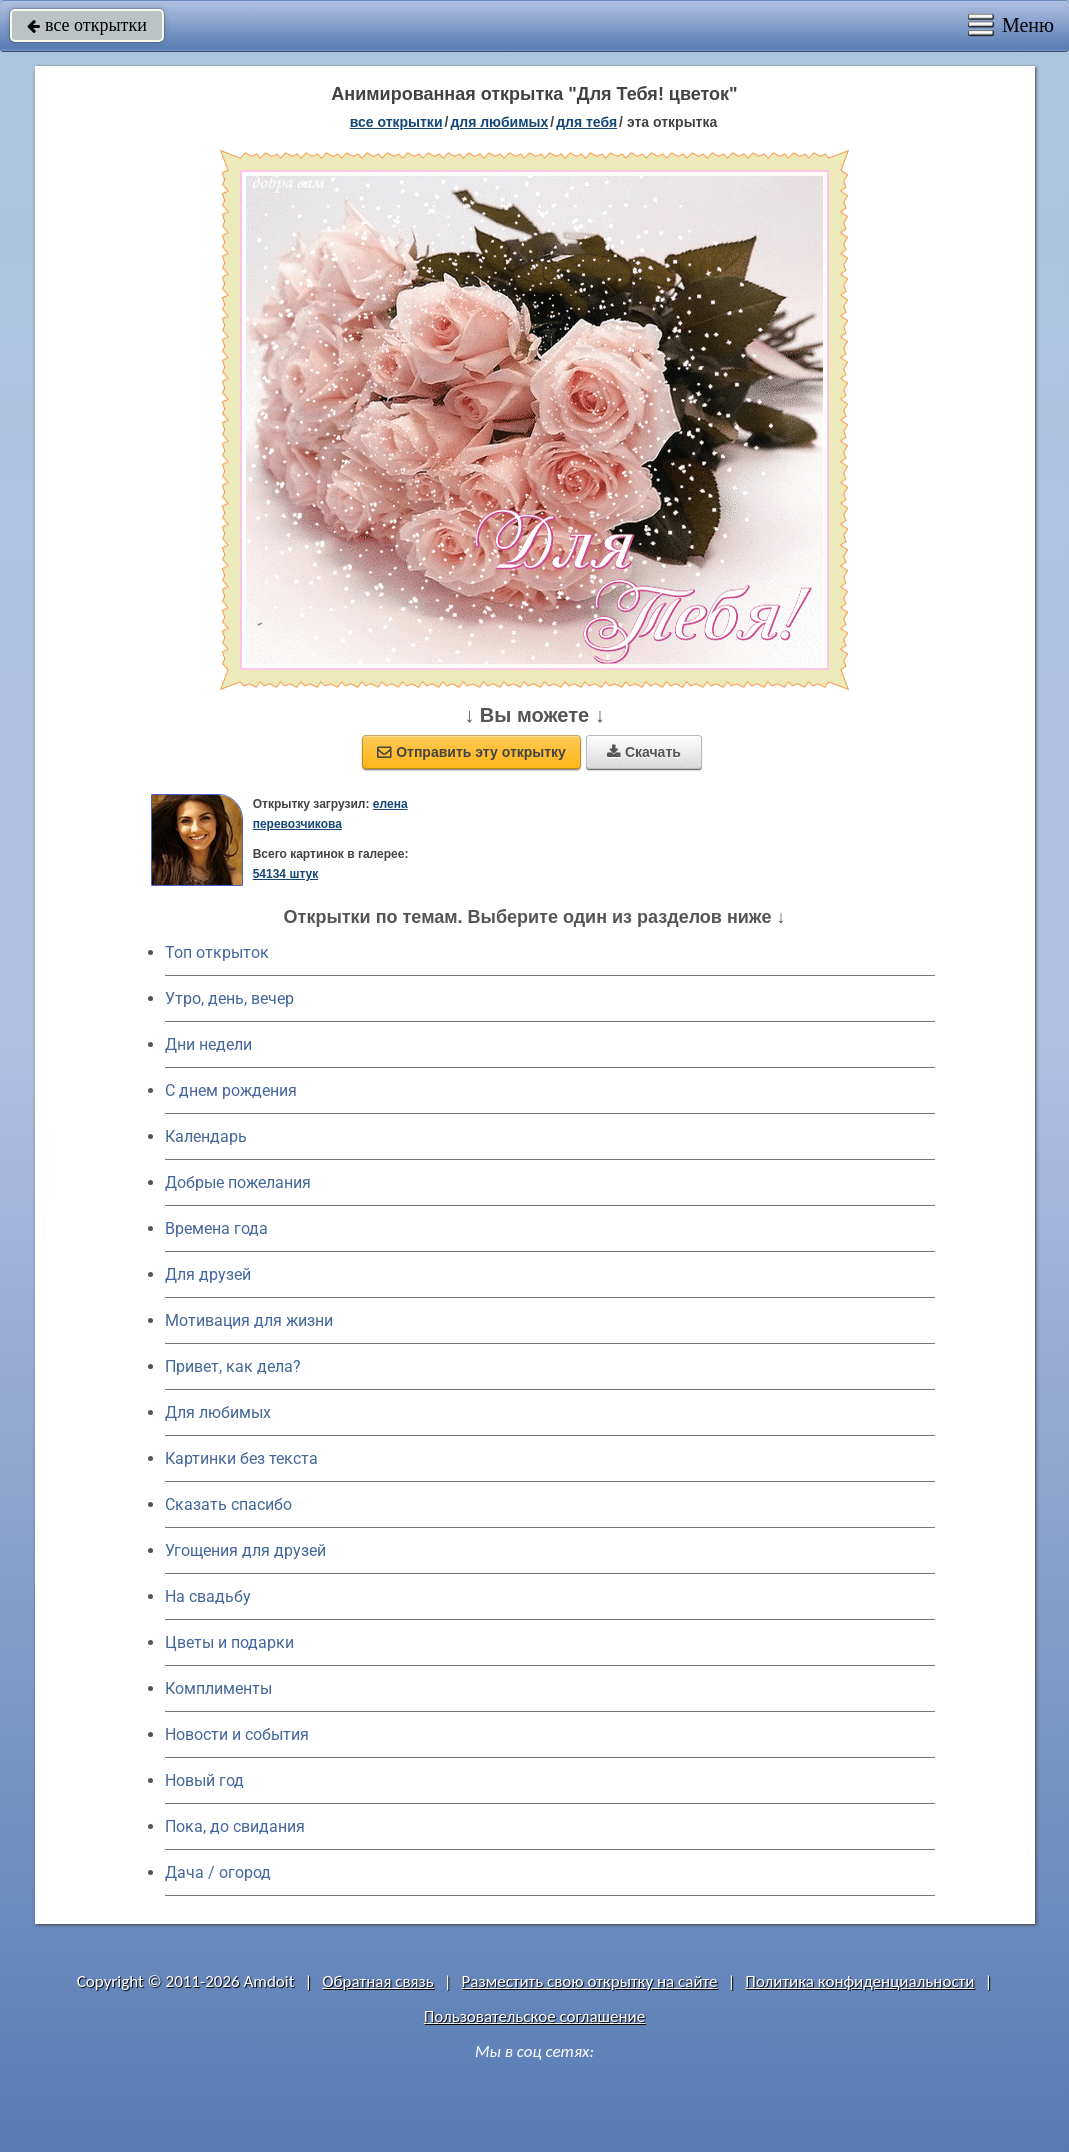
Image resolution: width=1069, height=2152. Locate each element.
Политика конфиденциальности (859, 1981)
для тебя (586, 122)
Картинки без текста (241, 1458)
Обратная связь (378, 1981)
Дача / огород (218, 1872)
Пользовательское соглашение (534, 2016)
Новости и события (237, 1734)
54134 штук (286, 874)
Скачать (644, 752)
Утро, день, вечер (229, 998)
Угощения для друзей (245, 1550)
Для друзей (208, 1274)
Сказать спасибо (228, 1504)
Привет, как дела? (233, 1366)
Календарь (206, 1136)
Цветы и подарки (229, 1642)
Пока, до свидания (235, 1826)
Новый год (204, 1780)
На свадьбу (208, 1596)
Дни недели (208, 1044)
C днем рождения (231, 1090)
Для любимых (218, 1412)
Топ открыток (217, 952)
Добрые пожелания (238, 1182)
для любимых (499, 122)
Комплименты (218, 1688)
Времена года (216, 1228)
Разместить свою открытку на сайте (590, 1981)
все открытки (87, 25)
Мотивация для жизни (249, 1320)
